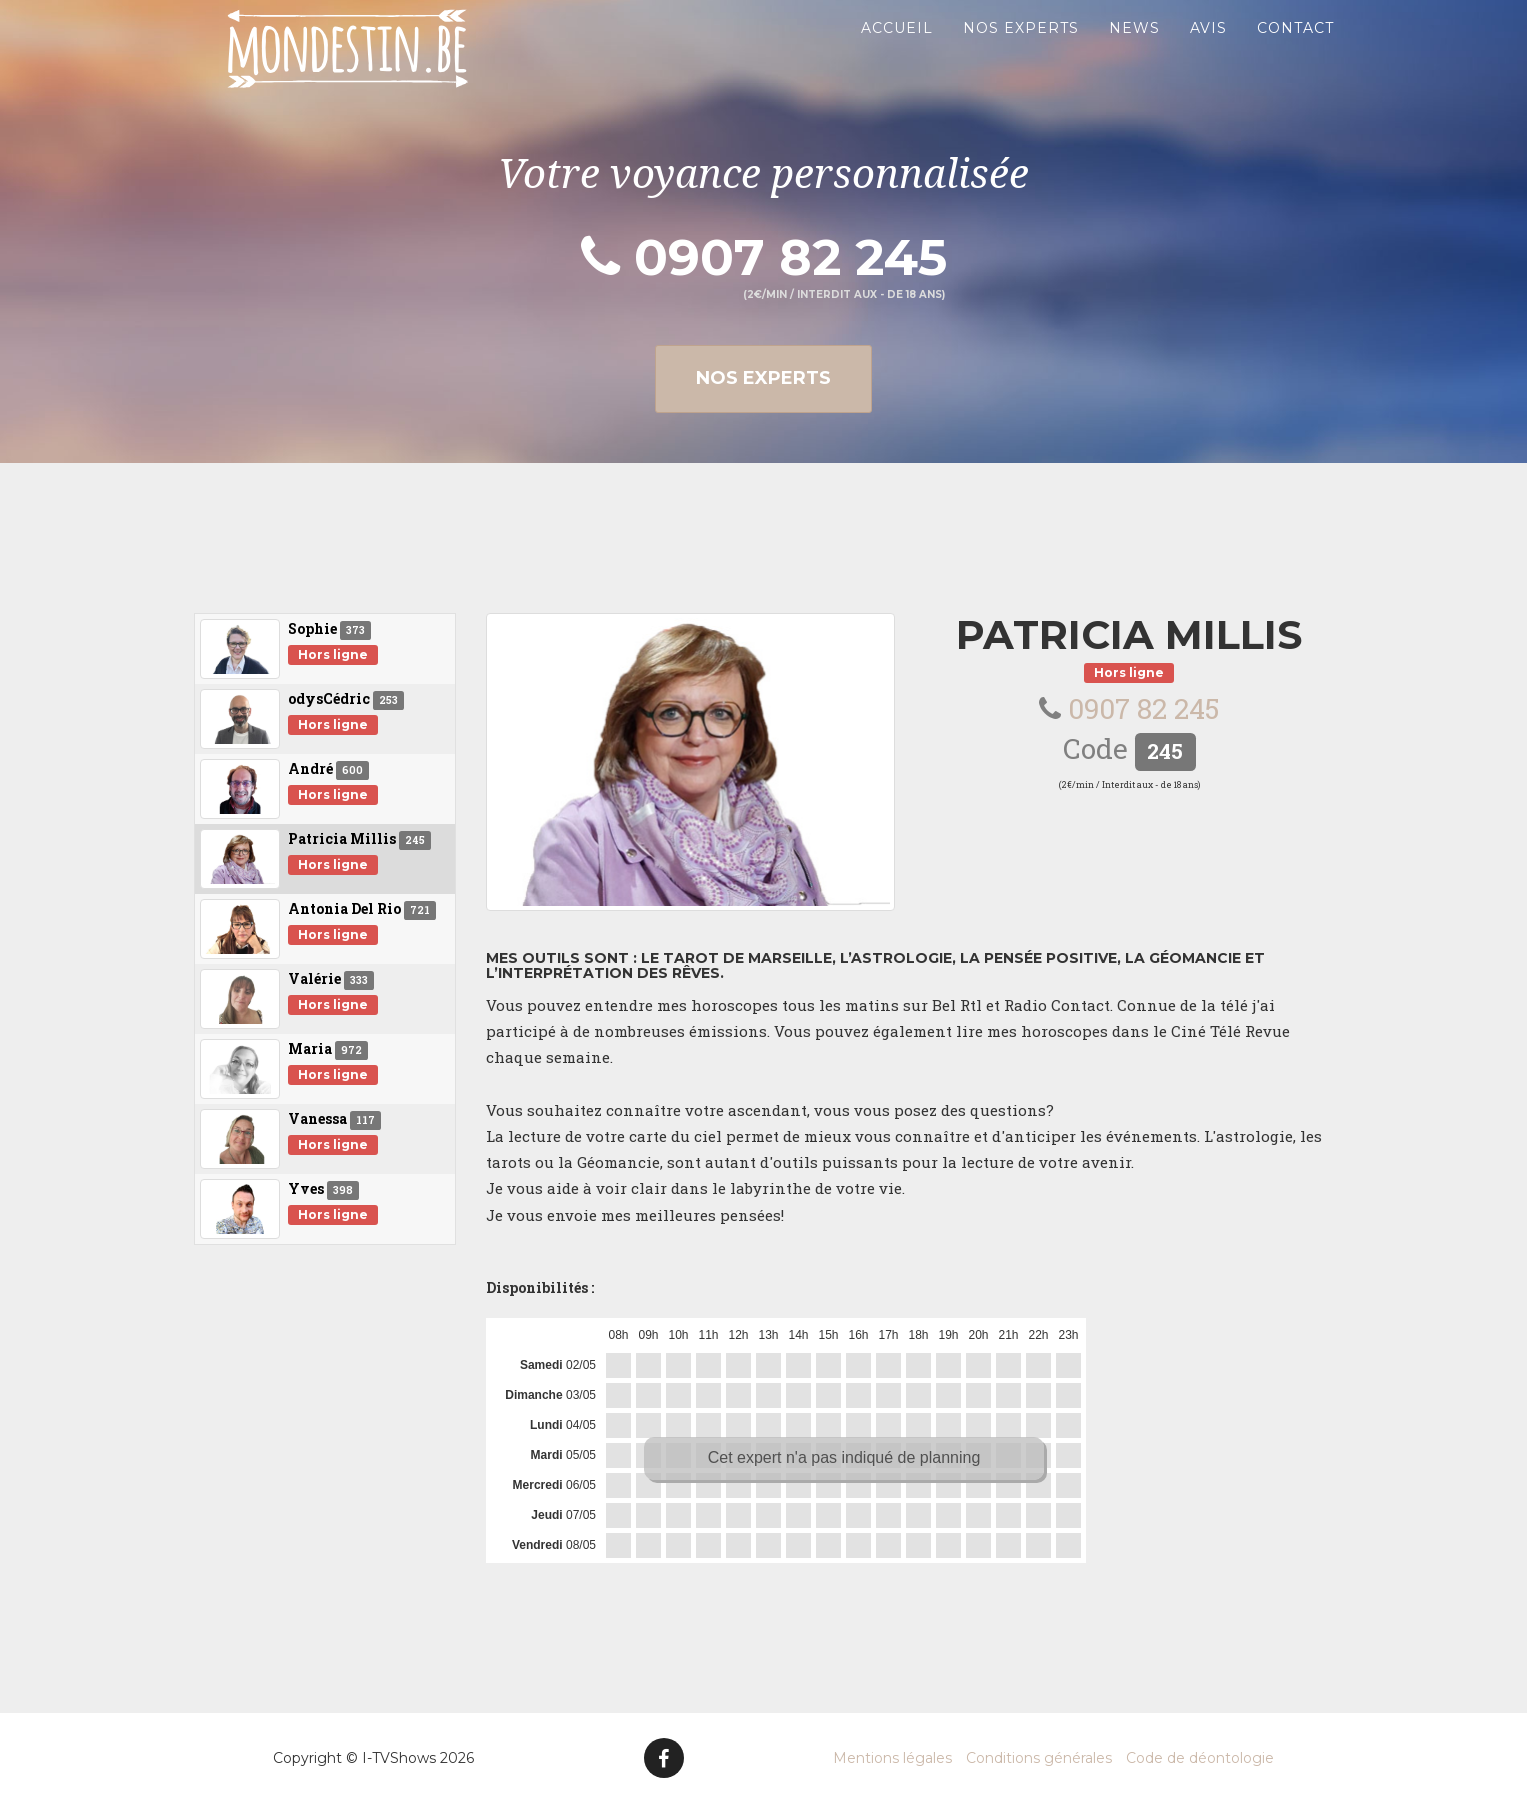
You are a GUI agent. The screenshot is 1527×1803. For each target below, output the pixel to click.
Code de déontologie (1200, 1758)
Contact (1295, 50)
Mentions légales (892, 1758)
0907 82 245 (764, 257)
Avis (1208, 50)
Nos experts (1021, 50)
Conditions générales (1039, 1758)
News (1134, 50)
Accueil (897, 50)
